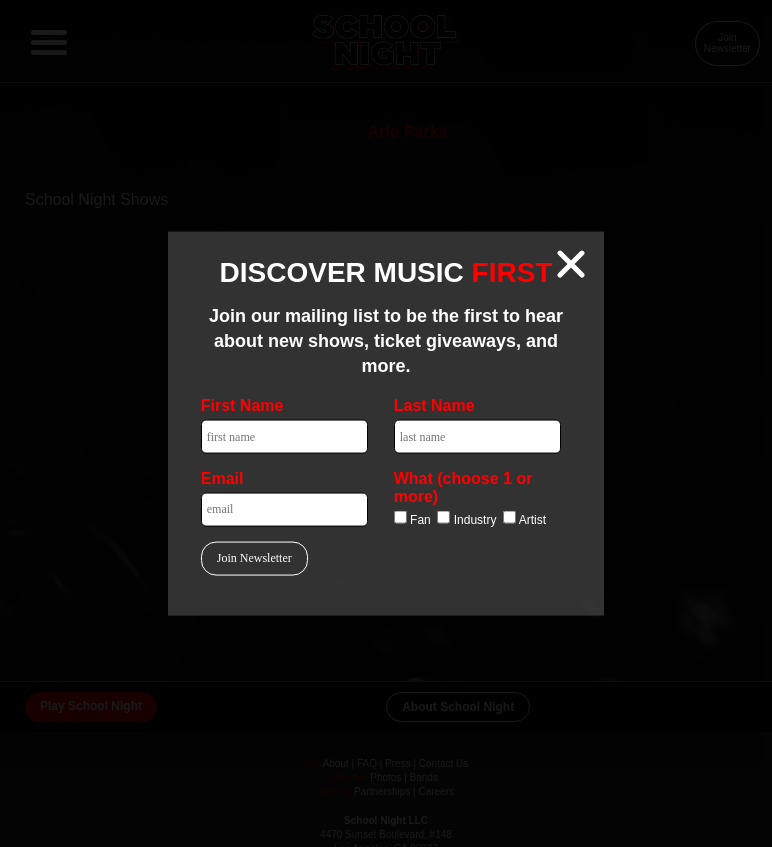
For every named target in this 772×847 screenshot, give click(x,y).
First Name (242, 405)
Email (222, 477)
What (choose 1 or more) (463, 486)
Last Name (434, 405)
